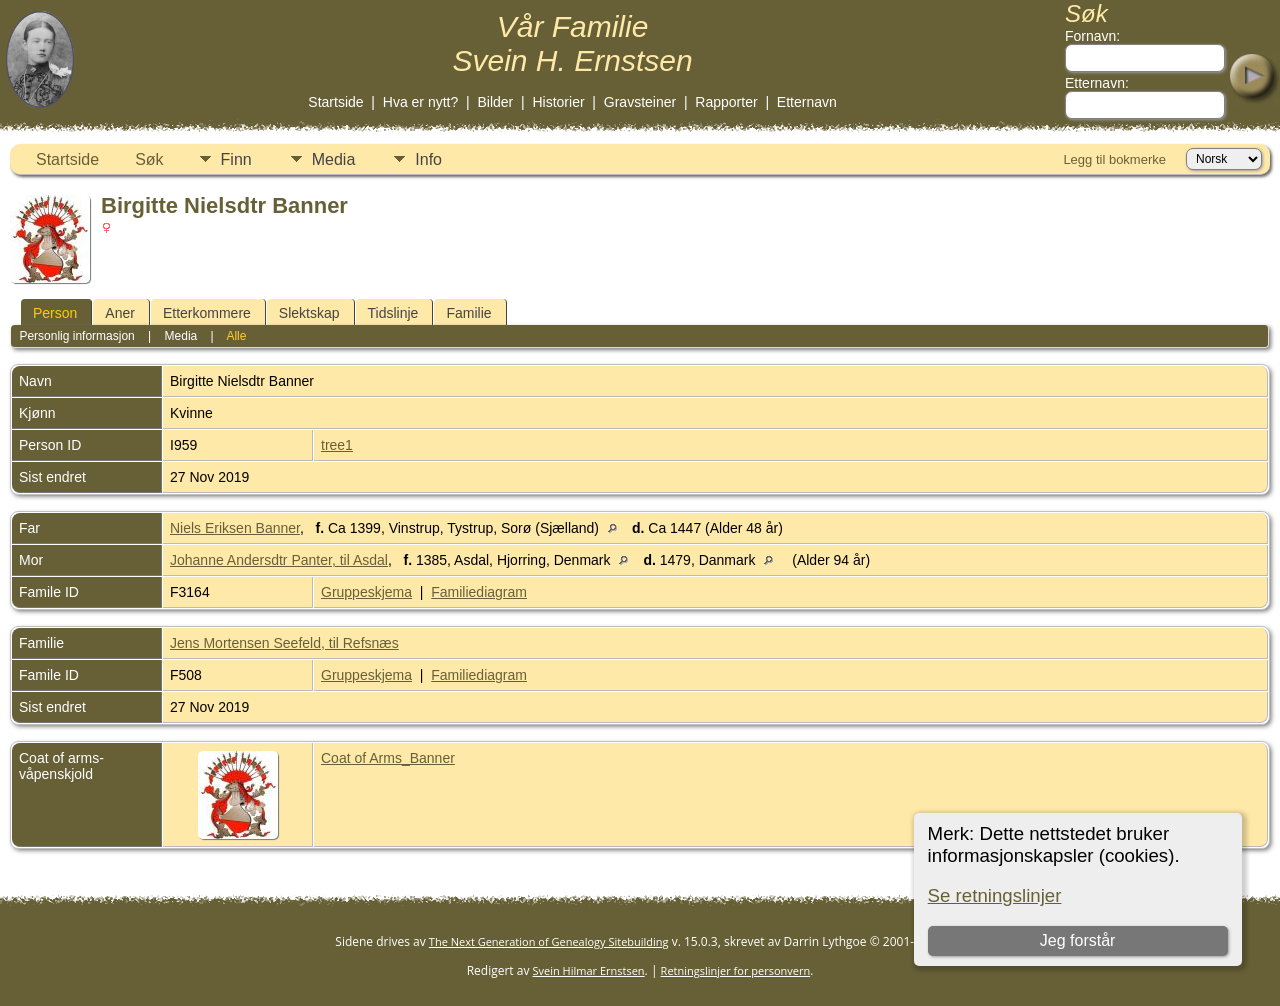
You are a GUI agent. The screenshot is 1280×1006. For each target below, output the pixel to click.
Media (334, 159)
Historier (558, 102)
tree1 (337, 445)
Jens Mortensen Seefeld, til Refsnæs (284, 643)
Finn (236, 159)
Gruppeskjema (366, 592)
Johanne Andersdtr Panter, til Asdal (279, 560)
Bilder (495, 102)
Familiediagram (479, 592)
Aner (120, 313)
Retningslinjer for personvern (736, 970)
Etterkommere (207, 313)
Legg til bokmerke (1114, 159)
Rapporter (726, 102)
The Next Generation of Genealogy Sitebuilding (549, 941)
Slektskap (309, 313)
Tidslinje (393, 313)
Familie (468, 313)
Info (428, 159)
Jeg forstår (1078, 940)
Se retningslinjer (995, 895)
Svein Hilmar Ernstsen (589, 970)
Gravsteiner (640, 102)
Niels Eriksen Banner (235, 528)
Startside (335, 102)
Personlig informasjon (76, 336)
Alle (236, 336)
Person (55, 313)
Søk (149, 159)
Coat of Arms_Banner (388, 758)
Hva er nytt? (420, 102)
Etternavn (807, 102)
